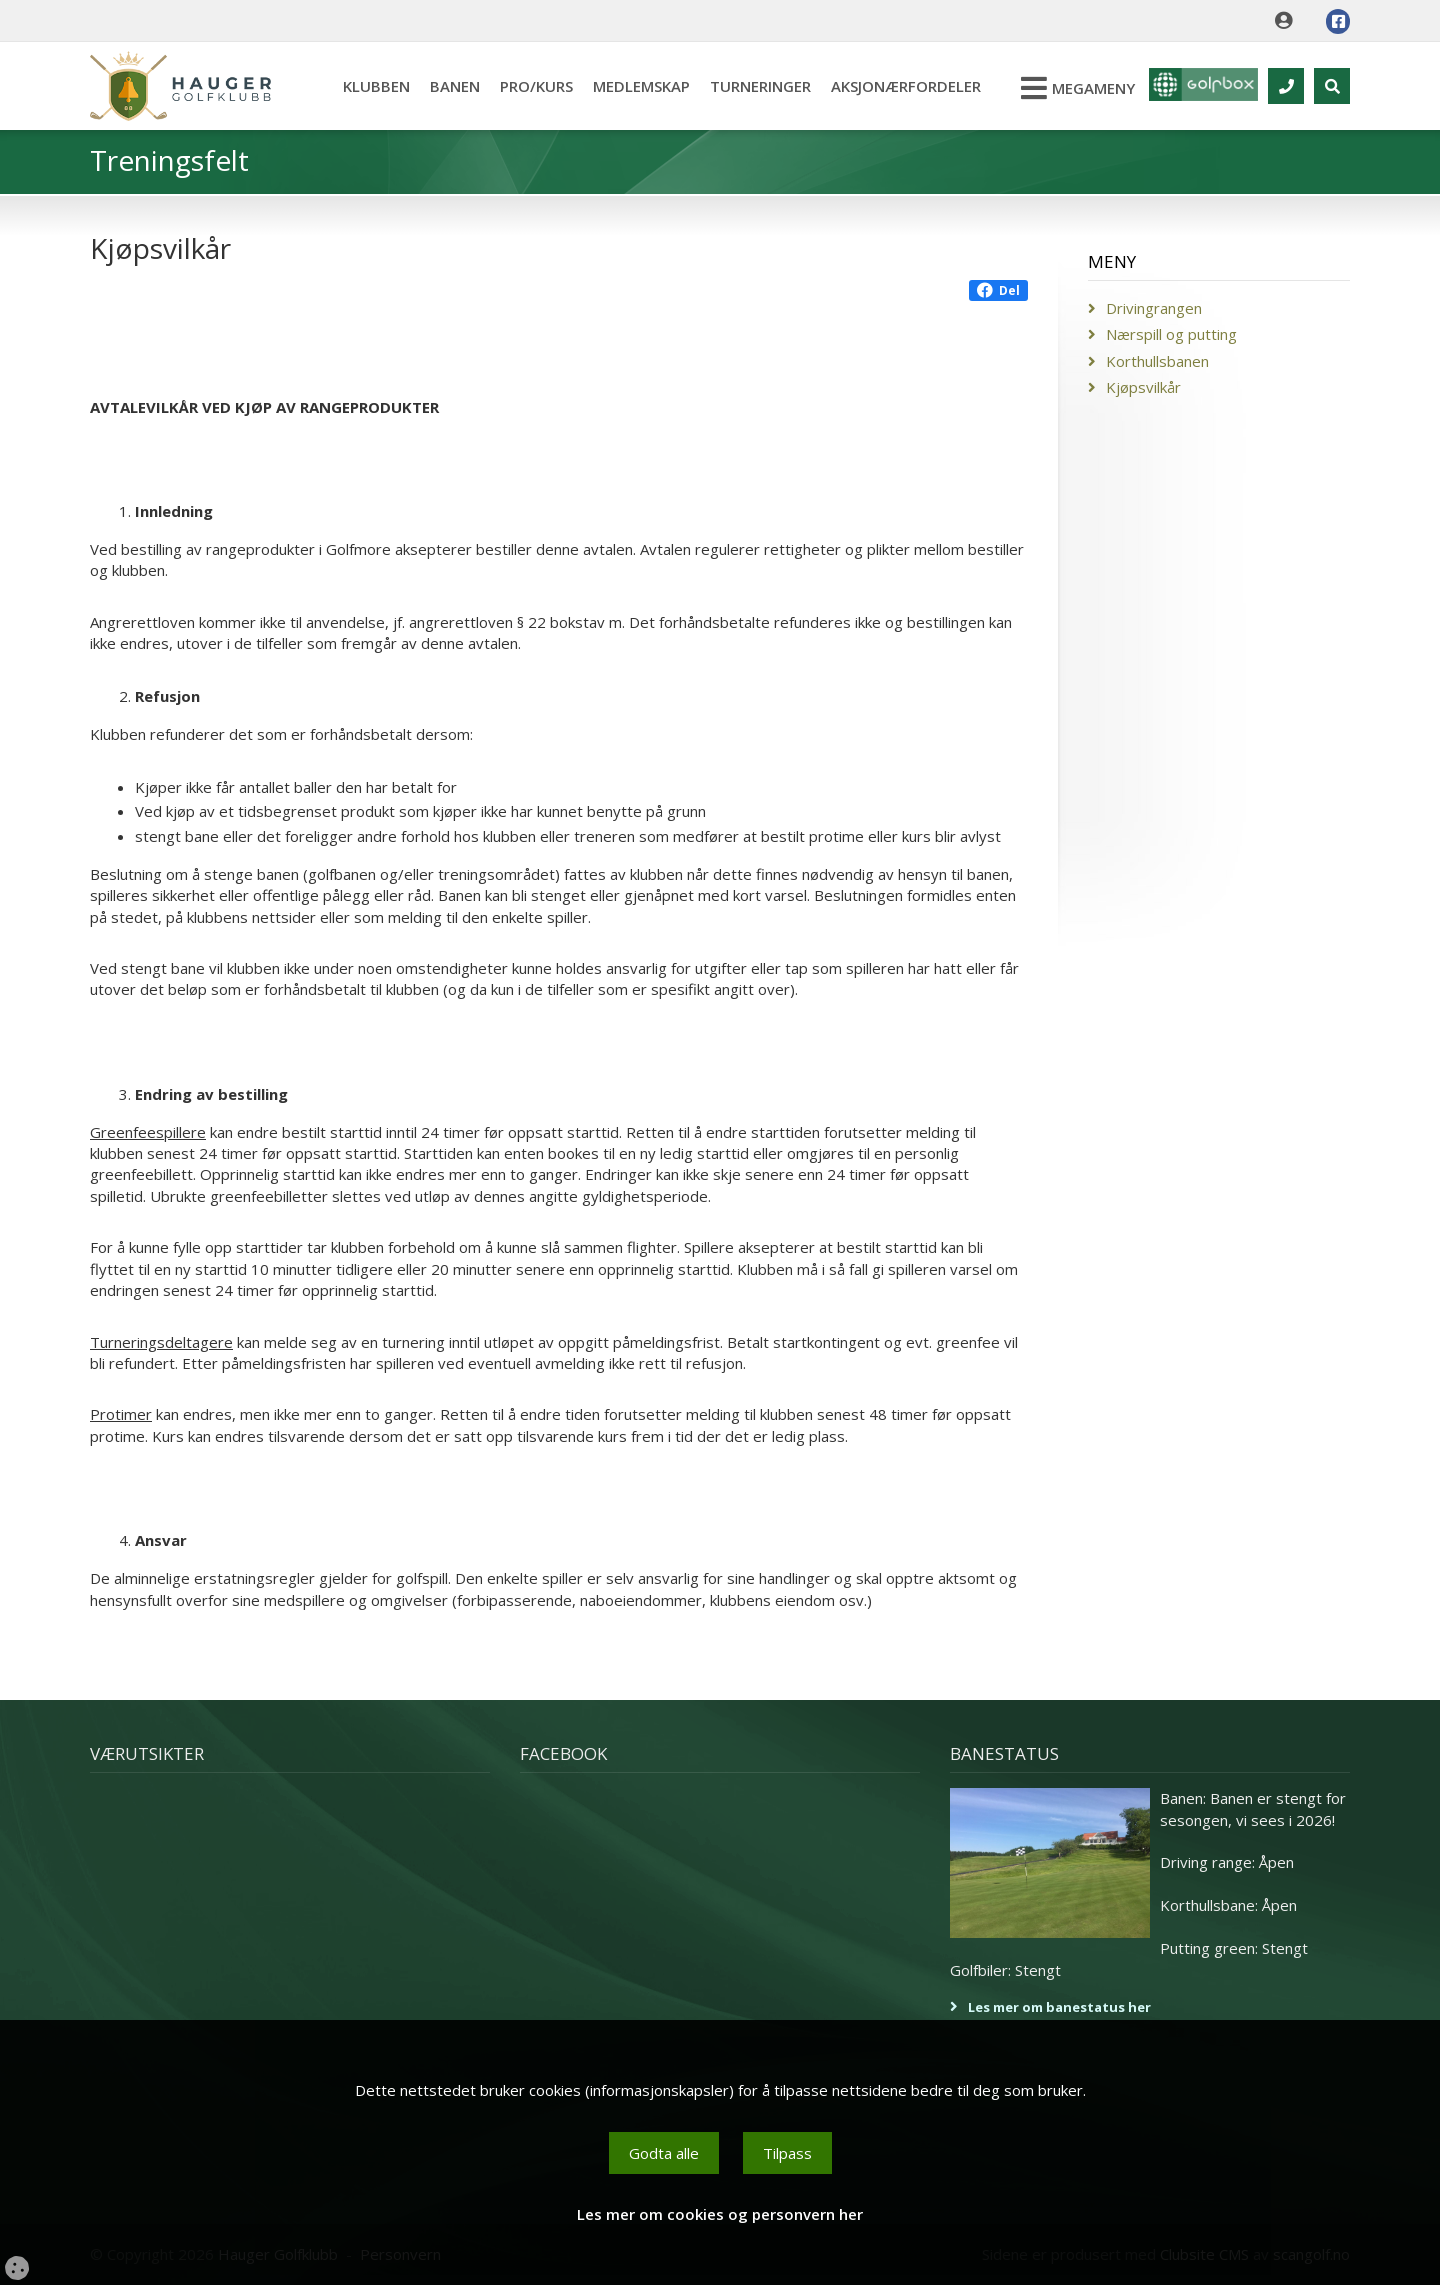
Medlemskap (631, 86)
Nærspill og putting (1171, 334)
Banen (445, 86)
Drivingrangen (1154, 308)
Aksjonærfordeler (896, 86)
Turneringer (750, 86)
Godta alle (664, 2153)
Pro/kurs (526, 86)
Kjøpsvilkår (1143, 387)
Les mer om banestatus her (1059, 2007)
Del (998, 290)
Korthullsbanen (1157, 361)
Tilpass (787, 2153)
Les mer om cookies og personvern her (720, 2214)
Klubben (366, 86)
